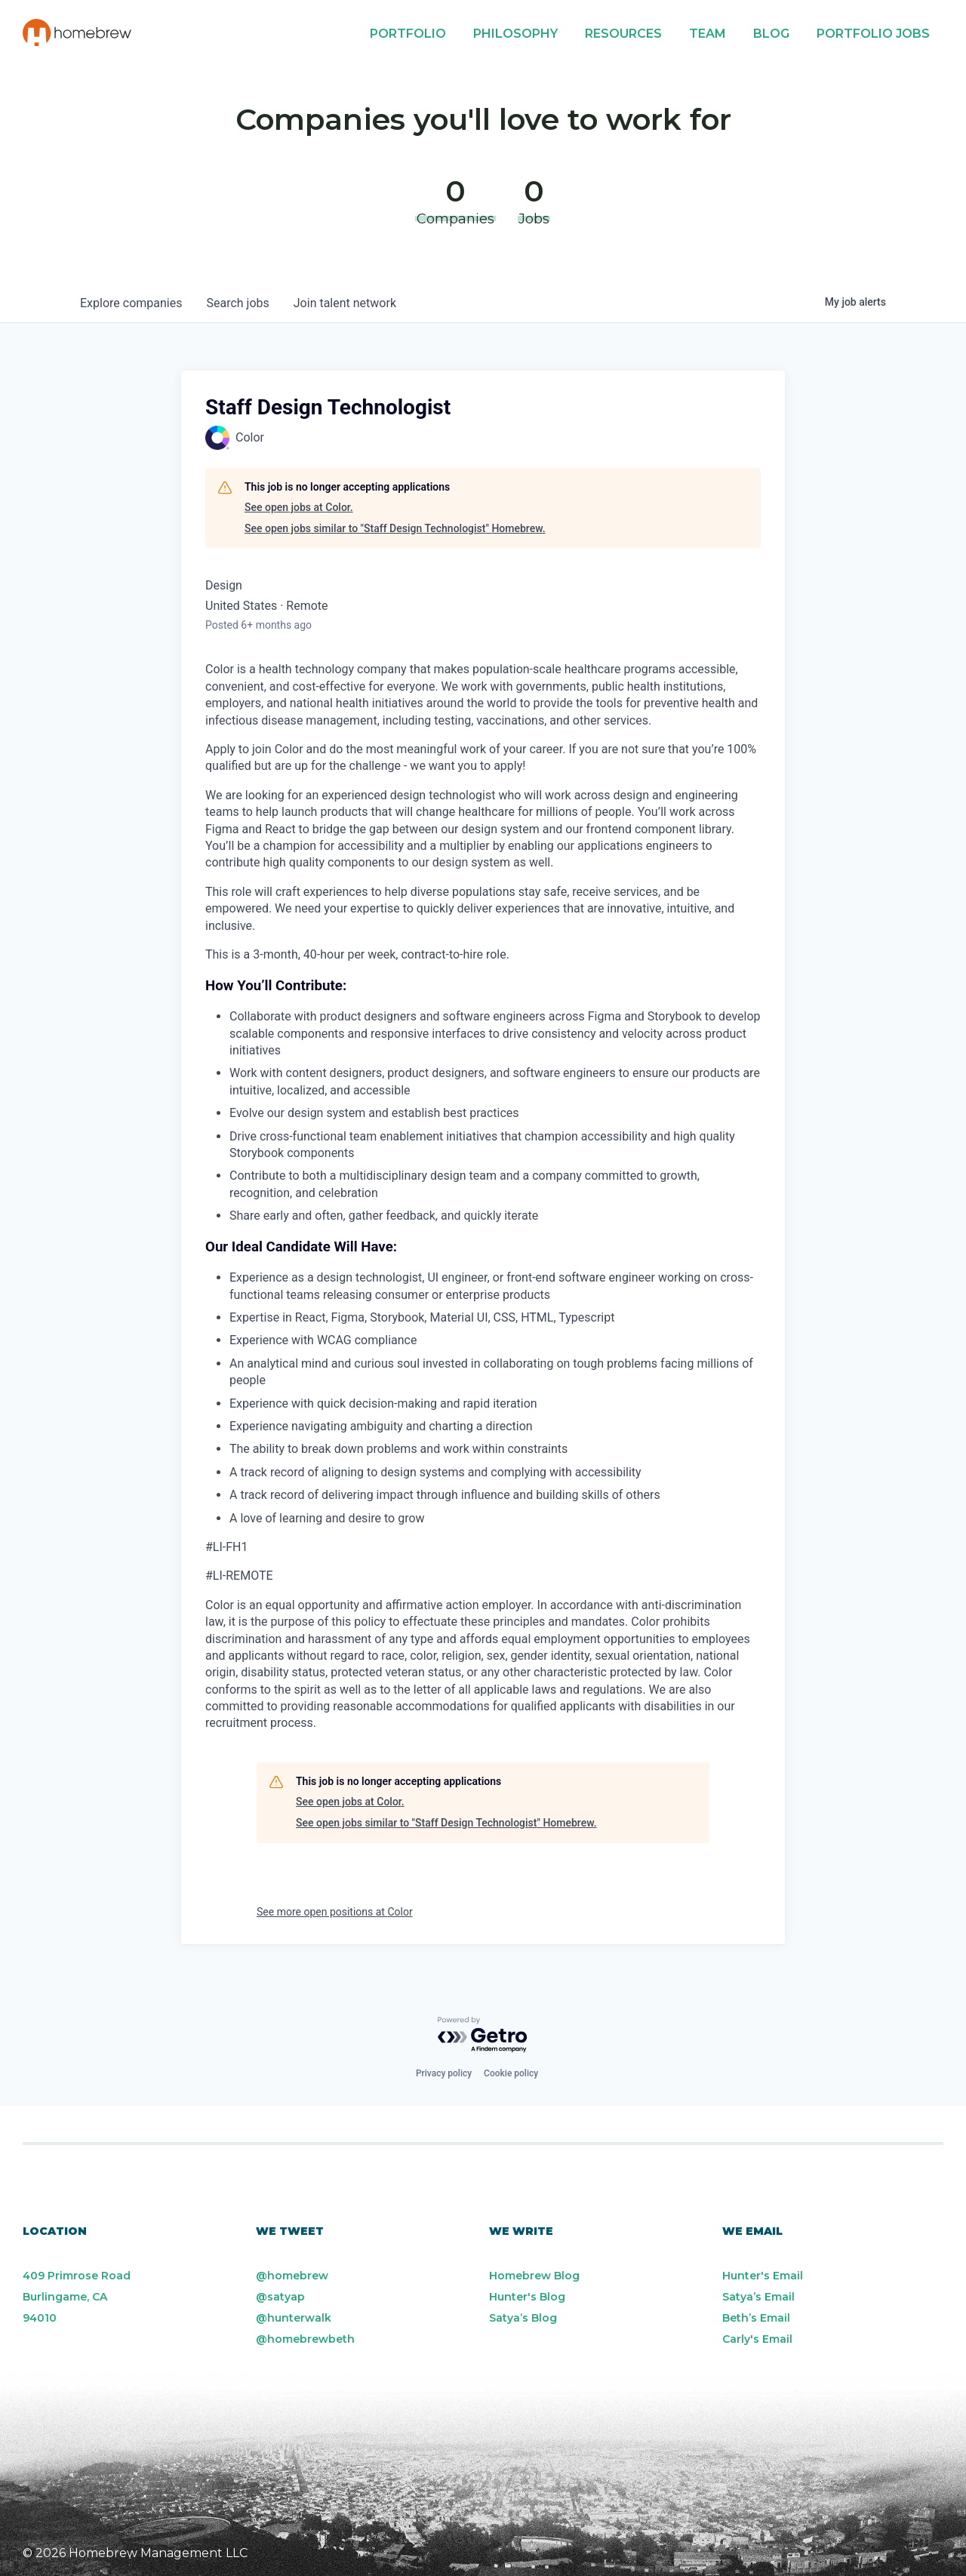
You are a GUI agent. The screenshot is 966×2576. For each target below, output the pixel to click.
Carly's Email (757, 2339)
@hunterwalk (293, 2318)
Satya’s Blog (523, 2318)
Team (707, 33)
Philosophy (515, 33)
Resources (623, 33)
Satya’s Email (758, 2297)
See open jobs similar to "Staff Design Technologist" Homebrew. (395, 528)
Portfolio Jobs (873, 33)
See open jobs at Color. (299, 507)
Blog (771, 33)
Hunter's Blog (527, 2297)
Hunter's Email (762, 2275)
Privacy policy (444, 2073)
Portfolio (408, 33)
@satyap (280, 2297)
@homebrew (292, 2275)
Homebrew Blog (534, 2275)
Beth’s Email (756, 2318)
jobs (237, 303)
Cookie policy (511, 2073)
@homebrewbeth (305, 2339)
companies (131, 303)
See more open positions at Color (335, 1912)
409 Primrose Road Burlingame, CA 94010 (77, 2297)
